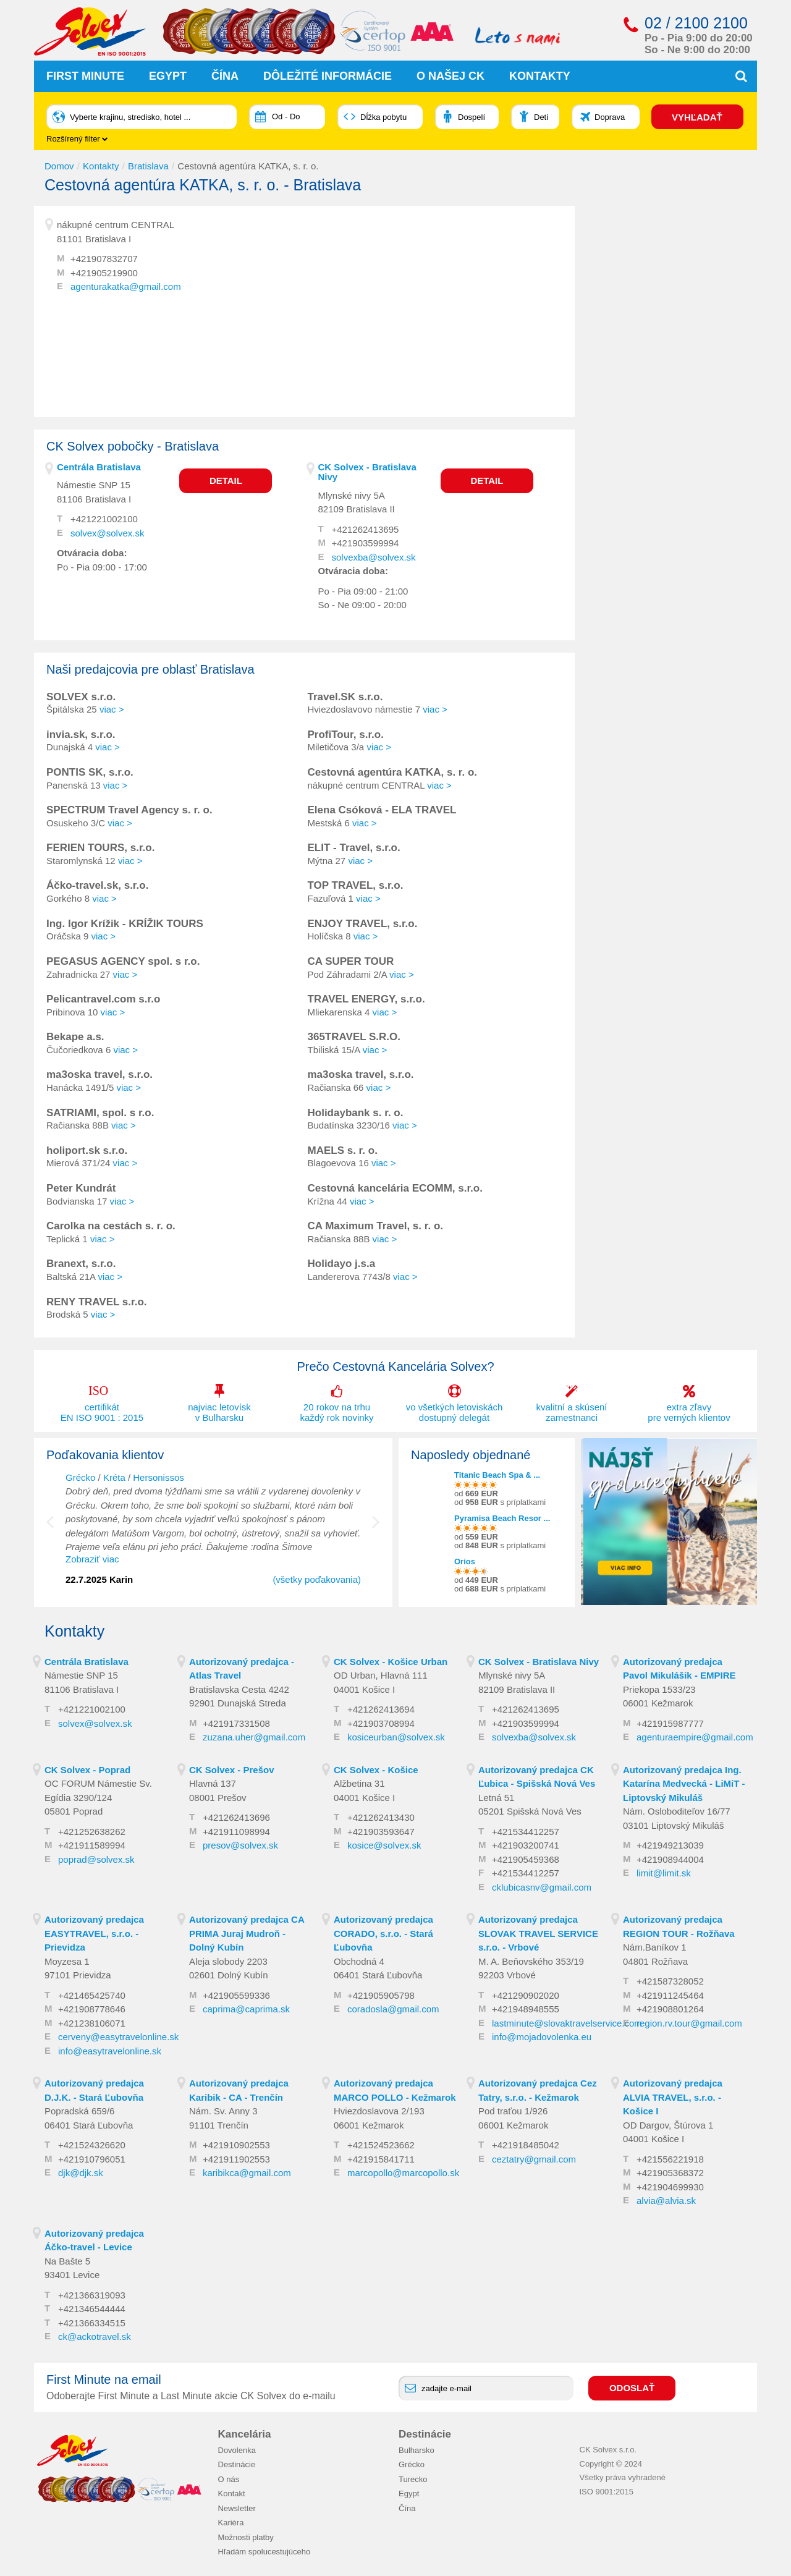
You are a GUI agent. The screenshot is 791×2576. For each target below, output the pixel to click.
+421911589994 (91, 1845)
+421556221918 (670, 2158)
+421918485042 (525, 2145)
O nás (229, 2478)
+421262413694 (381, 1709)
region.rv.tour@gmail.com (689, 2022)
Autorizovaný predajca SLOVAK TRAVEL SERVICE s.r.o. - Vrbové (538, 1933)
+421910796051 (91, 2158)
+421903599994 (365, 543)
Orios (464, 1561)
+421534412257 (525, 1831)
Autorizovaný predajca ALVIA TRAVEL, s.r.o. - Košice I (672, 2097)
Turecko (413, 2478)
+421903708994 (381, 1723)
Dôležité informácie (327, 76)
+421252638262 (91, 1831)
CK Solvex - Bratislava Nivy (367, 471)
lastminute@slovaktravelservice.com (567, 2022)
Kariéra (231, 2522)
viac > (111, 709)
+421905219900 (104, 272)
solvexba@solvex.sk (374, 556)
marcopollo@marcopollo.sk (403, 2172)
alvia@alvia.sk (666, 2200)
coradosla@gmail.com (393, 2009)
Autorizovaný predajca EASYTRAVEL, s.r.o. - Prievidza (94, 1933)
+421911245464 (670, 1994)
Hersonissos (158, 1477)
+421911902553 (236, 2158)
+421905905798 (381, 1994)
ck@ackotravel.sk (94, 2336)
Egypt (168, 76)
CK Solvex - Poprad (87, 1769)
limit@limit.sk (664, 1873)
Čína (225, 76)
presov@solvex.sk (240, 1845)
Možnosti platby (246, 2536)
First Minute (85, 76)
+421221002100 (104, 519)
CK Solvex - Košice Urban (390, 1661)
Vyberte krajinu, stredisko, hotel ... (130, 117)
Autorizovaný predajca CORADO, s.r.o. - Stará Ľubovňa (383, 1933)
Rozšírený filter (77, 138)
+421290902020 (525, 1994)
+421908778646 (91, 2009)
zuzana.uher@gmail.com (254, 1737)
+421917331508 (236, 1723)
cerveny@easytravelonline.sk (118, 2037)
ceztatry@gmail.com (534, 2158)
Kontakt (231, 2493)
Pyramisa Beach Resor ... (502, 1517)
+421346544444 (91, 2308)
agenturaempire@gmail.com (695, 1737)
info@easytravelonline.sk (109, 2050)
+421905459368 (525, 1859)
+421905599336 (236, 1994)
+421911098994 (236, 1831)
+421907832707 (104, 258)
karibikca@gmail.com (247, 2172)
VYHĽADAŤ (697, 116)
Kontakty (539, 76)
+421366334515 (91, 2322)
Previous (58, 1528)
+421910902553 (236, 2145)
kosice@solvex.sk (384, 1845)
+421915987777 (670, 1723)
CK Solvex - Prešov (231, 1769)
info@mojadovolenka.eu (541, 2037)
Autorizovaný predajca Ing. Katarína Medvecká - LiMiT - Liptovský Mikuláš (684, 1783)
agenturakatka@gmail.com (125, 286)
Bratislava (148, 165)
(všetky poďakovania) (317, 1579)
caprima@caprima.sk (246, 2009)
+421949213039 (670, 1845)
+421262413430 (381, 1817)
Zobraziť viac (92, 1559)
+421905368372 (670, 2172)
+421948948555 (525, 2009)
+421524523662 (381, 2145)
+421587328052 (670, 1981)
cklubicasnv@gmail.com (541, 1886)
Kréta (114, 1477)
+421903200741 (525, 1845)
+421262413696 (236, 1817)
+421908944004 (670, 1859)
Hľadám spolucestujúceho (264, 2551)
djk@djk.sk (80, 2172)
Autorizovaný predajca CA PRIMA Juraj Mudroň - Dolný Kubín (246, 1933)
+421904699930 (670, 2186)
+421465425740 (91, 1994)
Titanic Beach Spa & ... (497, 1474)
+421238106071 (91, 2022)
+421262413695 (365, 528)
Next (375, 1528)
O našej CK (450, 76)
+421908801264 (670, 2009)
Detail (225, 480)
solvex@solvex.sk (107, 532)
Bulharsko (416, 2449)
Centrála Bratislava (99, 466)
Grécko (80, 1477)
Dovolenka (237, 2449)
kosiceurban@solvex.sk (396, 1737)
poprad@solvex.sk (96, 1859)
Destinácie (237, 2464)
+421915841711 (381, 2158)
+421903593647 (381, 1831)
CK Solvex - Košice (376, 1769)
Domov (59, 165)
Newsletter (237, 2507)
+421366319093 (91, 2294)
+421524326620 (91, 2145)
